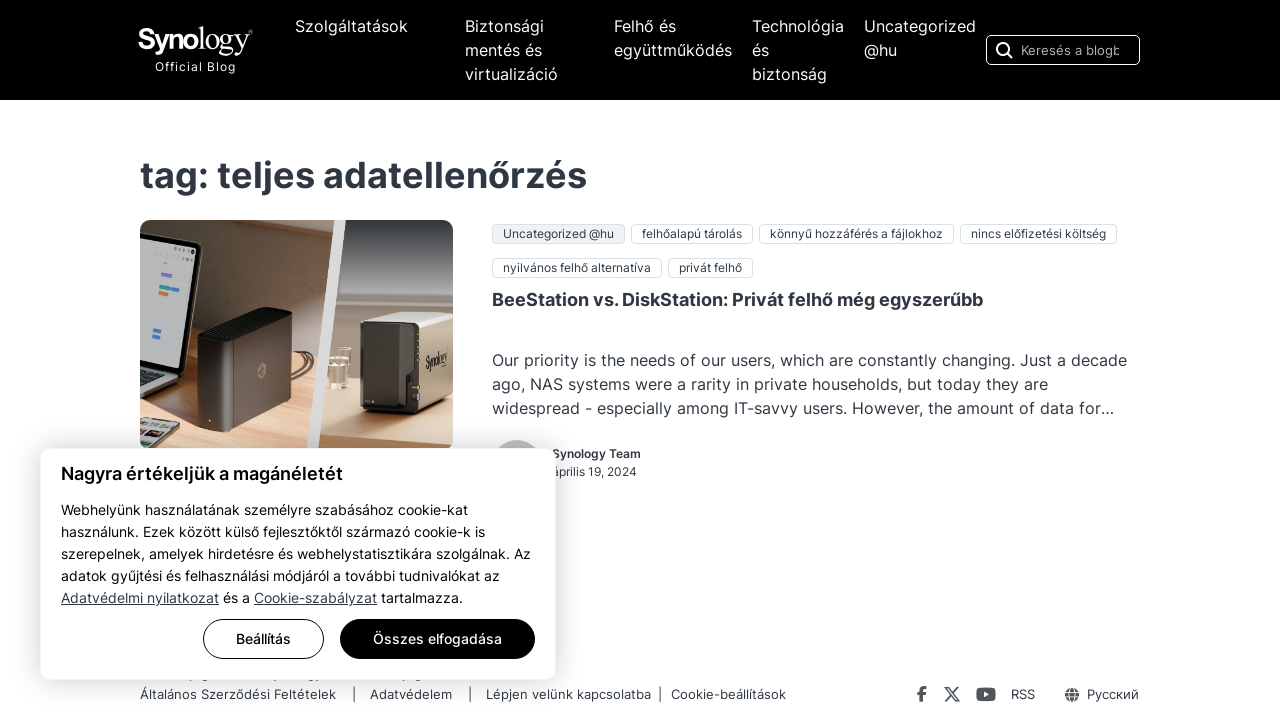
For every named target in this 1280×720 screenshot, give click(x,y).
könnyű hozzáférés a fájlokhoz (856, 233)
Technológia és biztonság (798, 50)
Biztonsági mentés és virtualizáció (511, 50)
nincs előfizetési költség (1038, 233)
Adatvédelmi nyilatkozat (140, 597)
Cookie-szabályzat (315, 597)
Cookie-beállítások (728, 694)
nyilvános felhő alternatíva (577, 267)
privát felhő (710, 267)
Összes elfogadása (437, 638)
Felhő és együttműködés (673, 38)
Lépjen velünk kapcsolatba (568, 694)
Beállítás (263, 638)
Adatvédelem (411, 694)
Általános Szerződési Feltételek (238, 694)
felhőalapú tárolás (692, 233)
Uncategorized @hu (920, 38)
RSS (1023, 694)
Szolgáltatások (351, 26)
